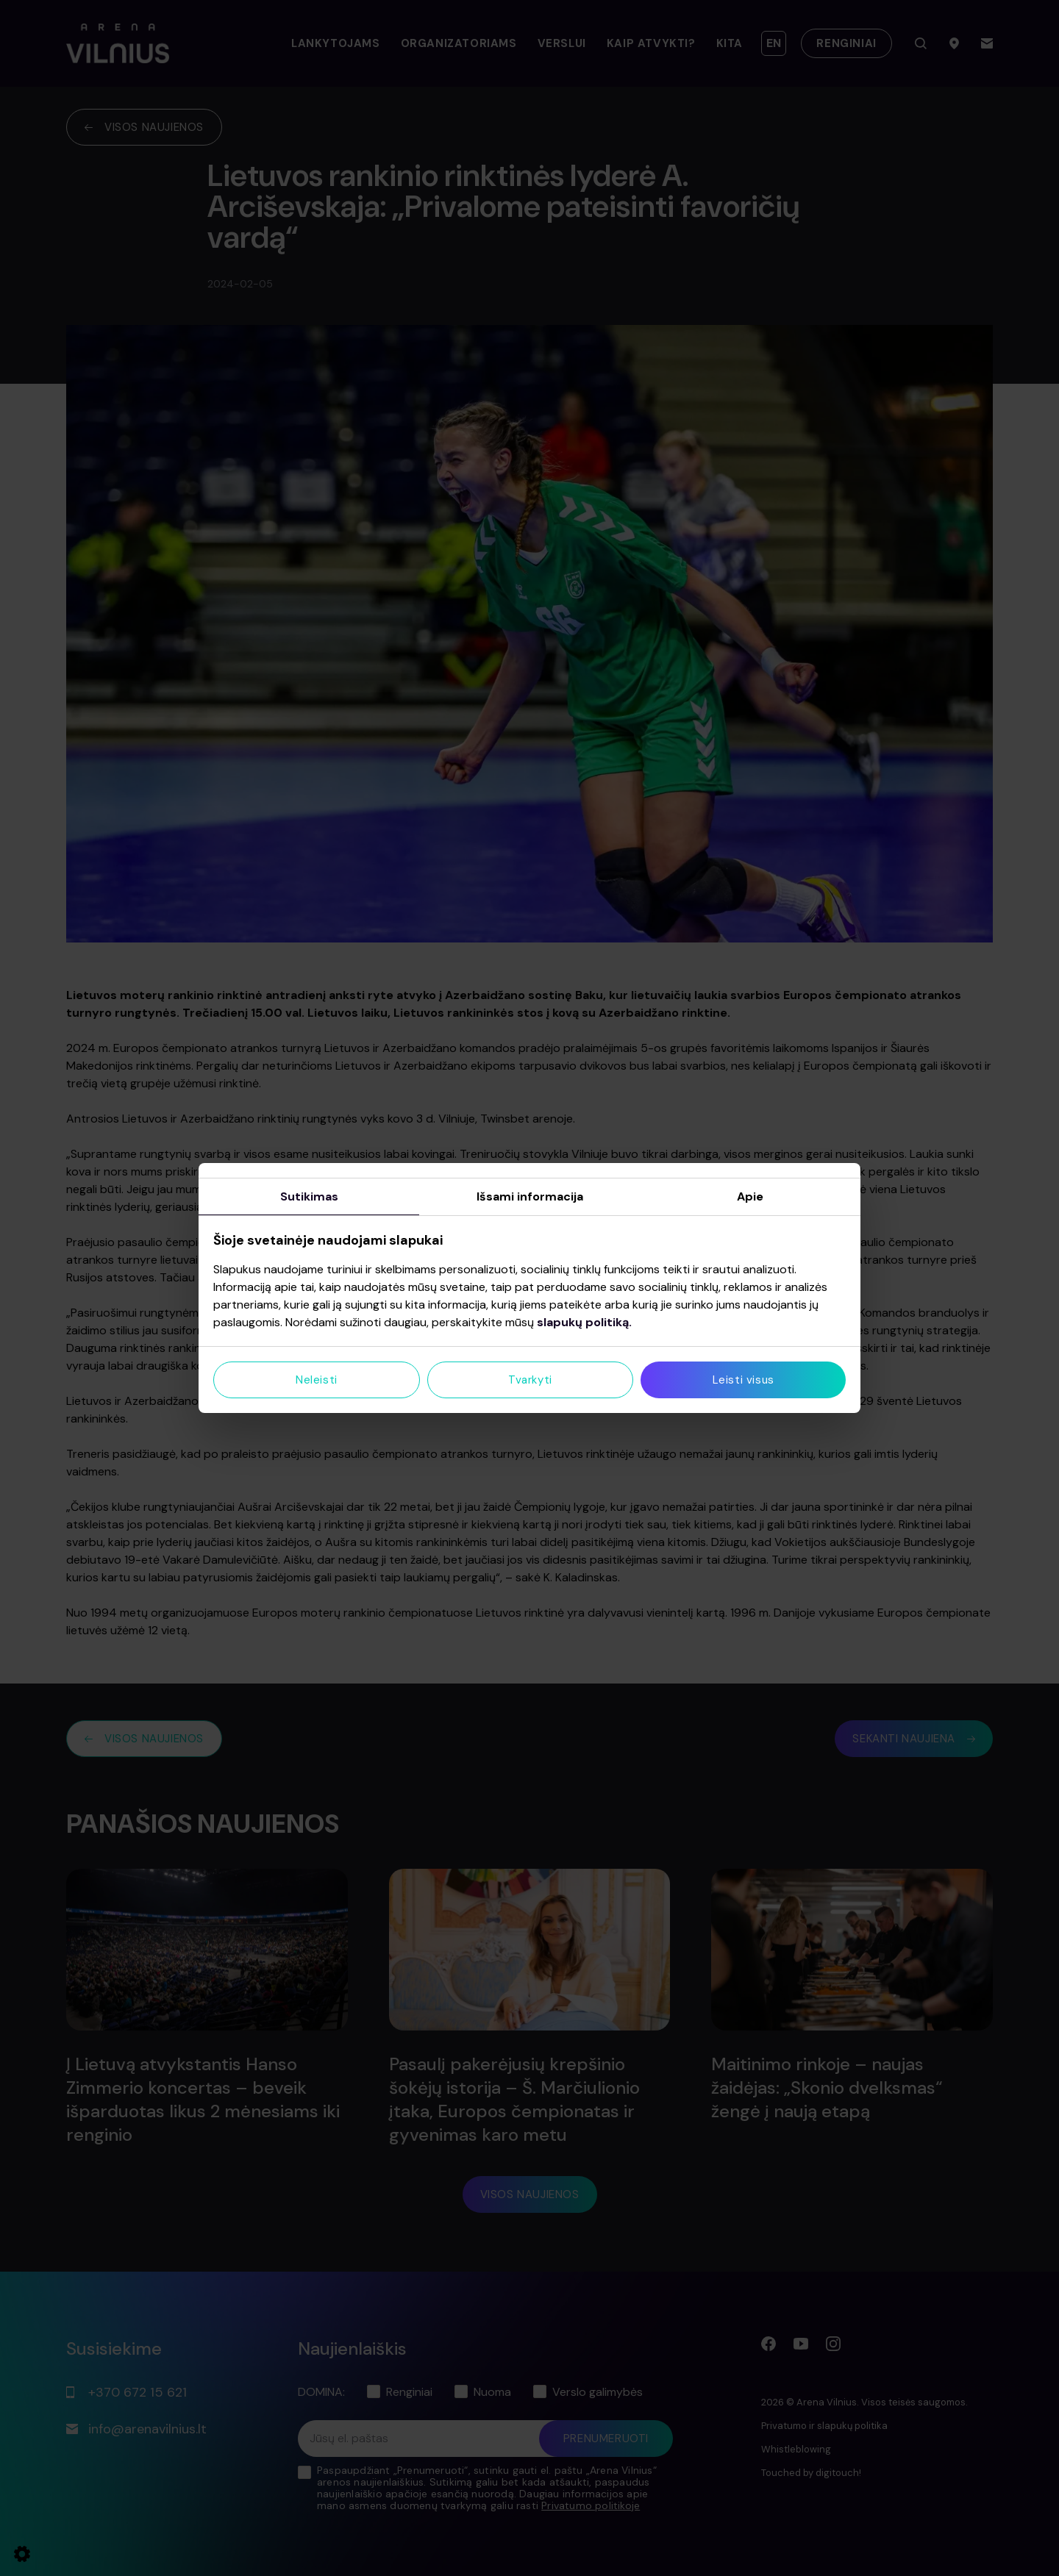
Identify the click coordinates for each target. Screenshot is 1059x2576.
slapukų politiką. (584, 1322)
